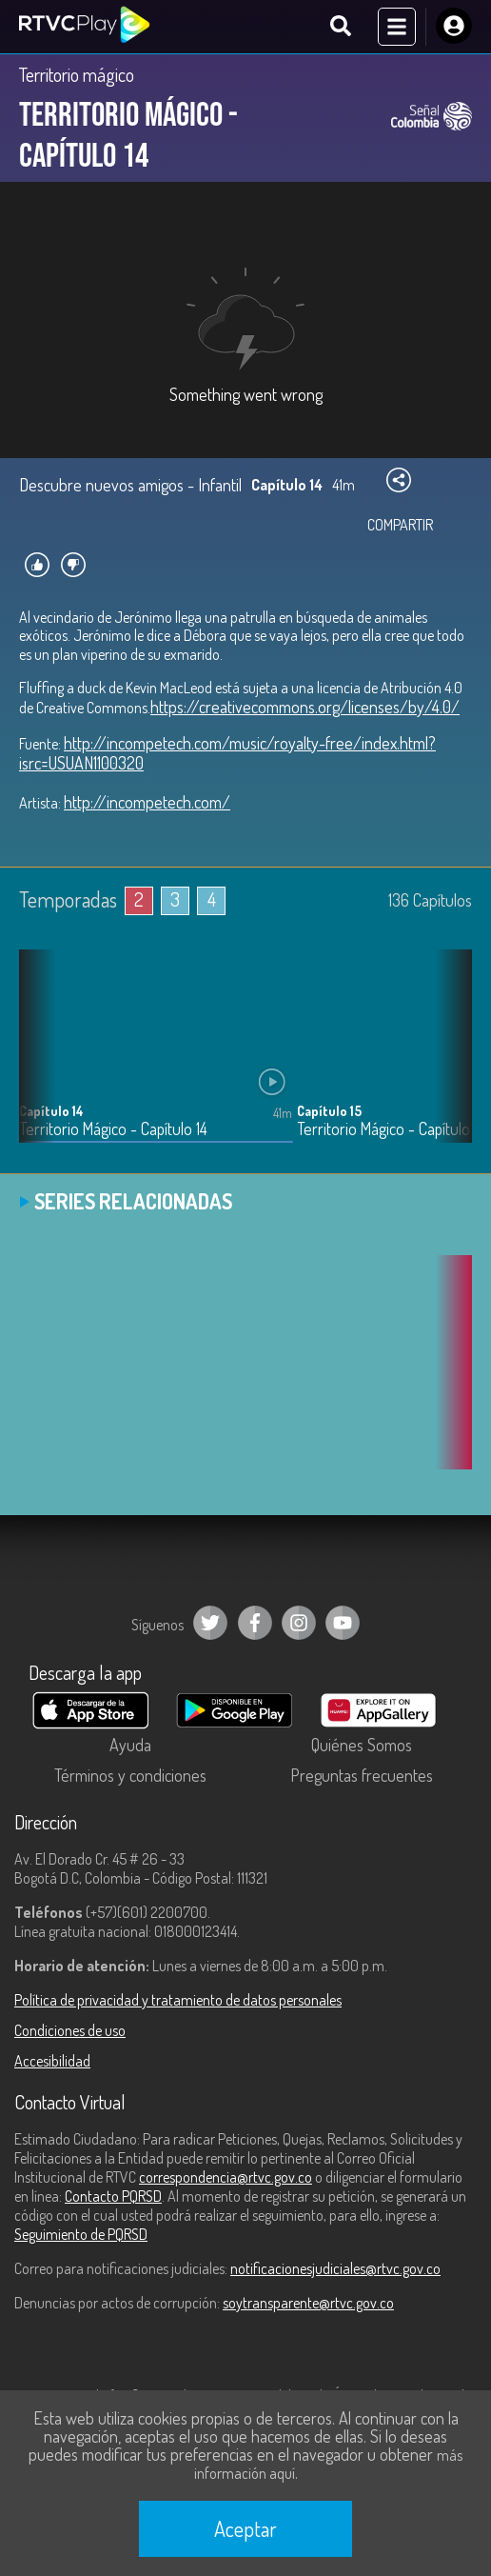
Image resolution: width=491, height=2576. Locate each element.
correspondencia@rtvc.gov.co (225, 2177)
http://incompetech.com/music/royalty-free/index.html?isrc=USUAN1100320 (227, 753)
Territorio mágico (76, 74)
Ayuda (130, 1744)
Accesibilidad (52, 2060)
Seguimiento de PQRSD (80, 2234)
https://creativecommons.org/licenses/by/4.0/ (305, 706)
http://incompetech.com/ (147, 801)
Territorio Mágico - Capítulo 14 (113, 1129)
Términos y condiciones (130, 1775)
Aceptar (245, 2528)
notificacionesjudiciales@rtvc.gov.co (335, 2268)
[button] (448, 1060)
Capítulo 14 (51, 1111)
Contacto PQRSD (113, 2196)
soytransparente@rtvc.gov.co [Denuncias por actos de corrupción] (308, 2302)
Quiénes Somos (361, 1744)
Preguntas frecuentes (361, 1775)
